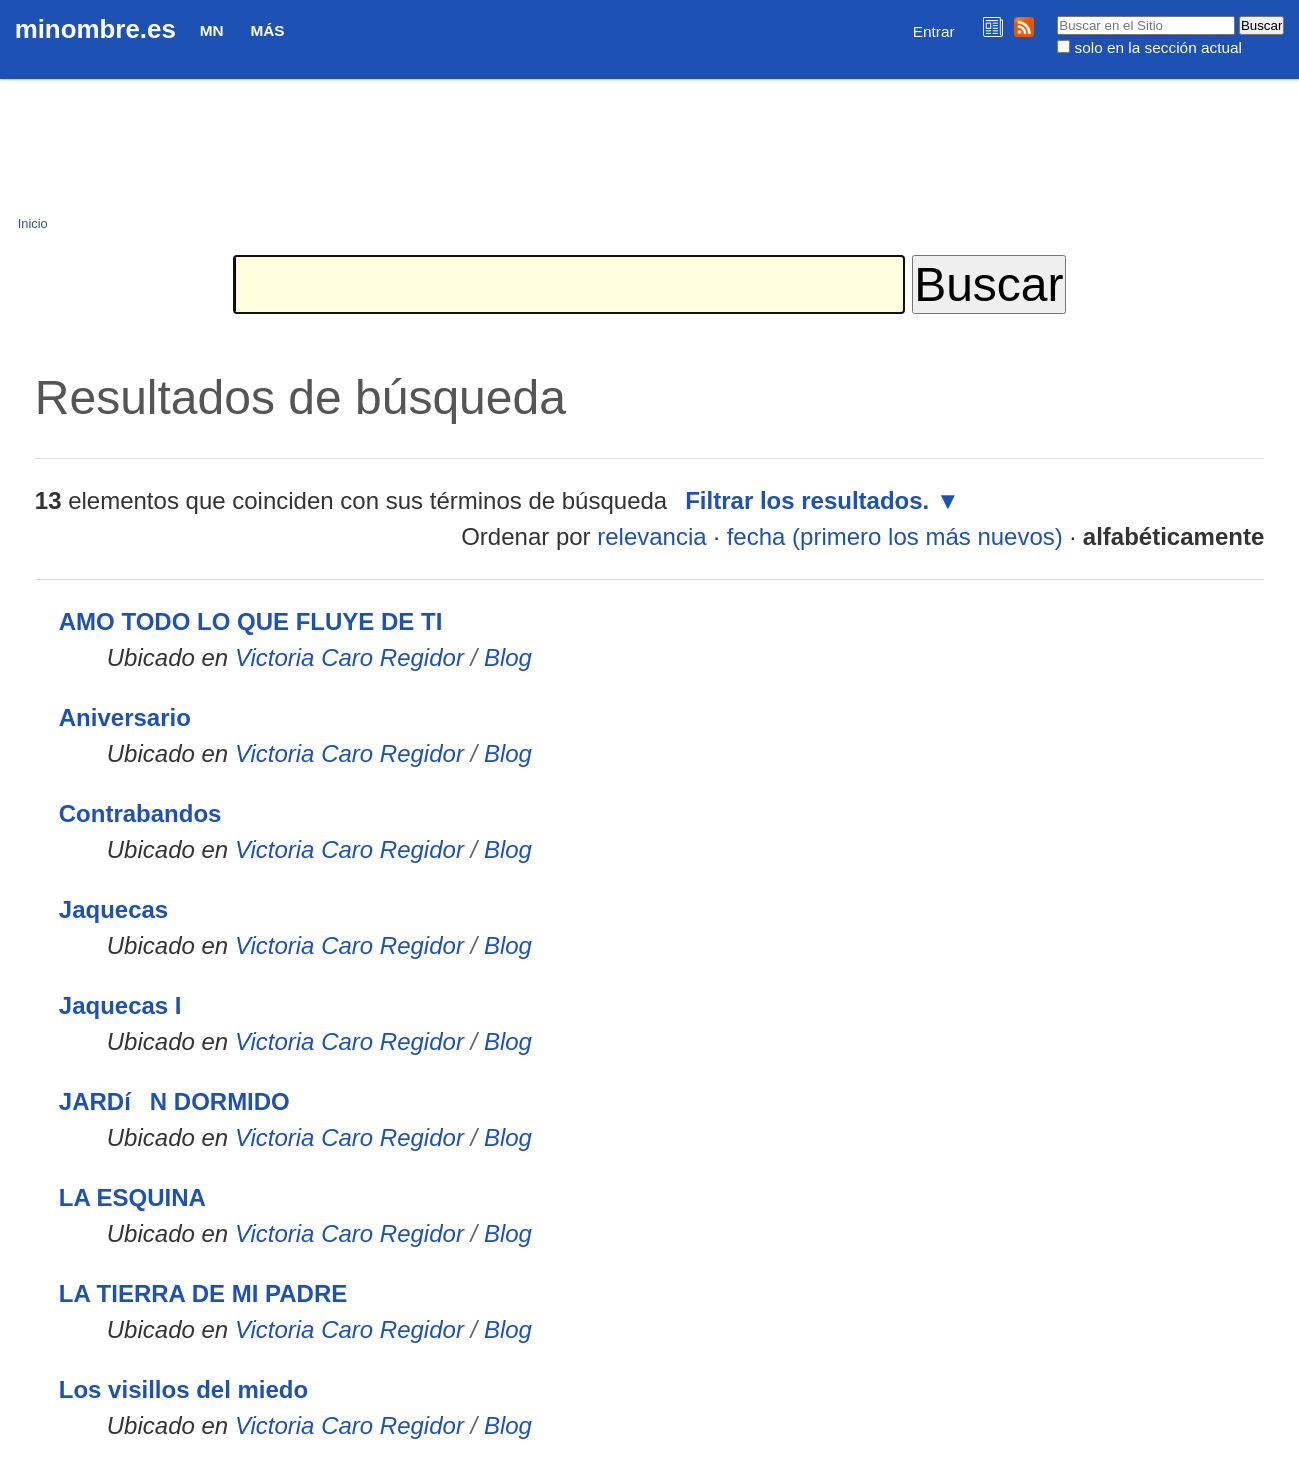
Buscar (1056, 15)
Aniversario (125, 717)
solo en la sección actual (1158, 47)
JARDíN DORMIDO (174, 1101)
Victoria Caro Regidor (349, 657)
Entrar (934, 31)
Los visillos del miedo (183, 1389)
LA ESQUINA (132, 1197)
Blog (508, 657)
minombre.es (95, 29)
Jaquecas (113, 909)
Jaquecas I (120, 1005)
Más (267, 30)
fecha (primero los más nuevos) (895, 536)
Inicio (33, 223)
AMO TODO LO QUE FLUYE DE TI (251, 621)
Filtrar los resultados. (807, 500)
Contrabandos (140, 813)
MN (212, 30)
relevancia (651, 536)
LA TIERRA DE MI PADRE (203, 1293)
